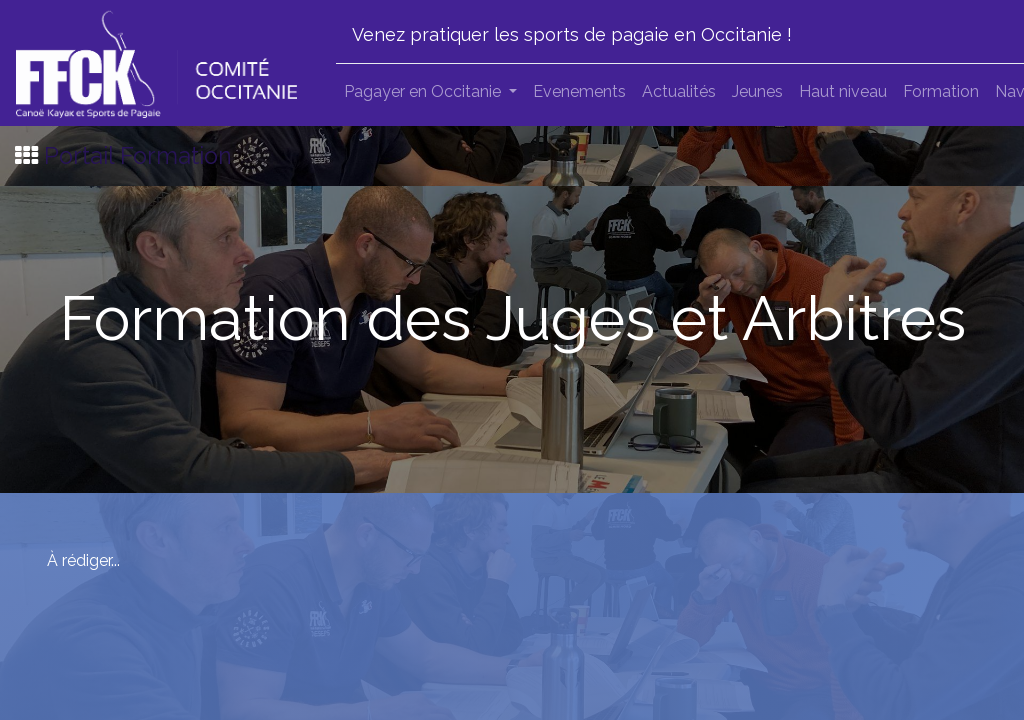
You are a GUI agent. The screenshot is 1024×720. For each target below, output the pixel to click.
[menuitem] (579, 92)
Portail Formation (138, 155)
